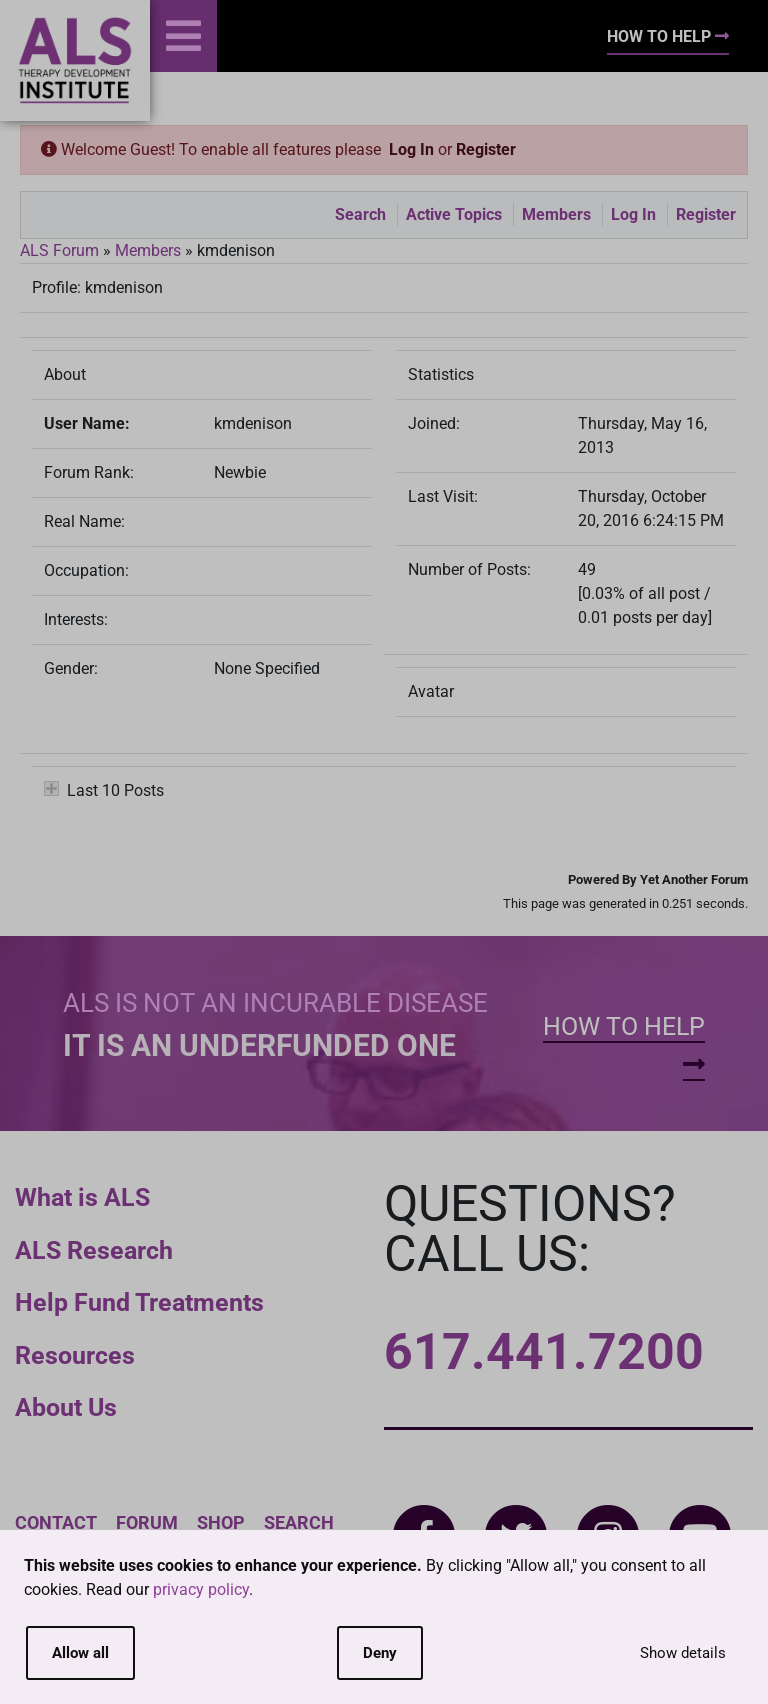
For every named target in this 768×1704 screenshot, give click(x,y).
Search (360, 214)
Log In (411, 149)
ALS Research (94, 1250)
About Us (66, 1407)
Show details (683, 1653)
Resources (75, 1355)
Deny (380, 1653)
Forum (147, 1522)
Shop (221, 1522)
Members (556, 214)
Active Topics (454, 214)
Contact (56, 1522)
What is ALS (82, 1197)
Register (486, 149)
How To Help (668, 36)
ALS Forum (61, 250)
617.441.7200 (544, 1352)
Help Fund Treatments (139, 1302)
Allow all (80, 1653)
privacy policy (201, 1589)
